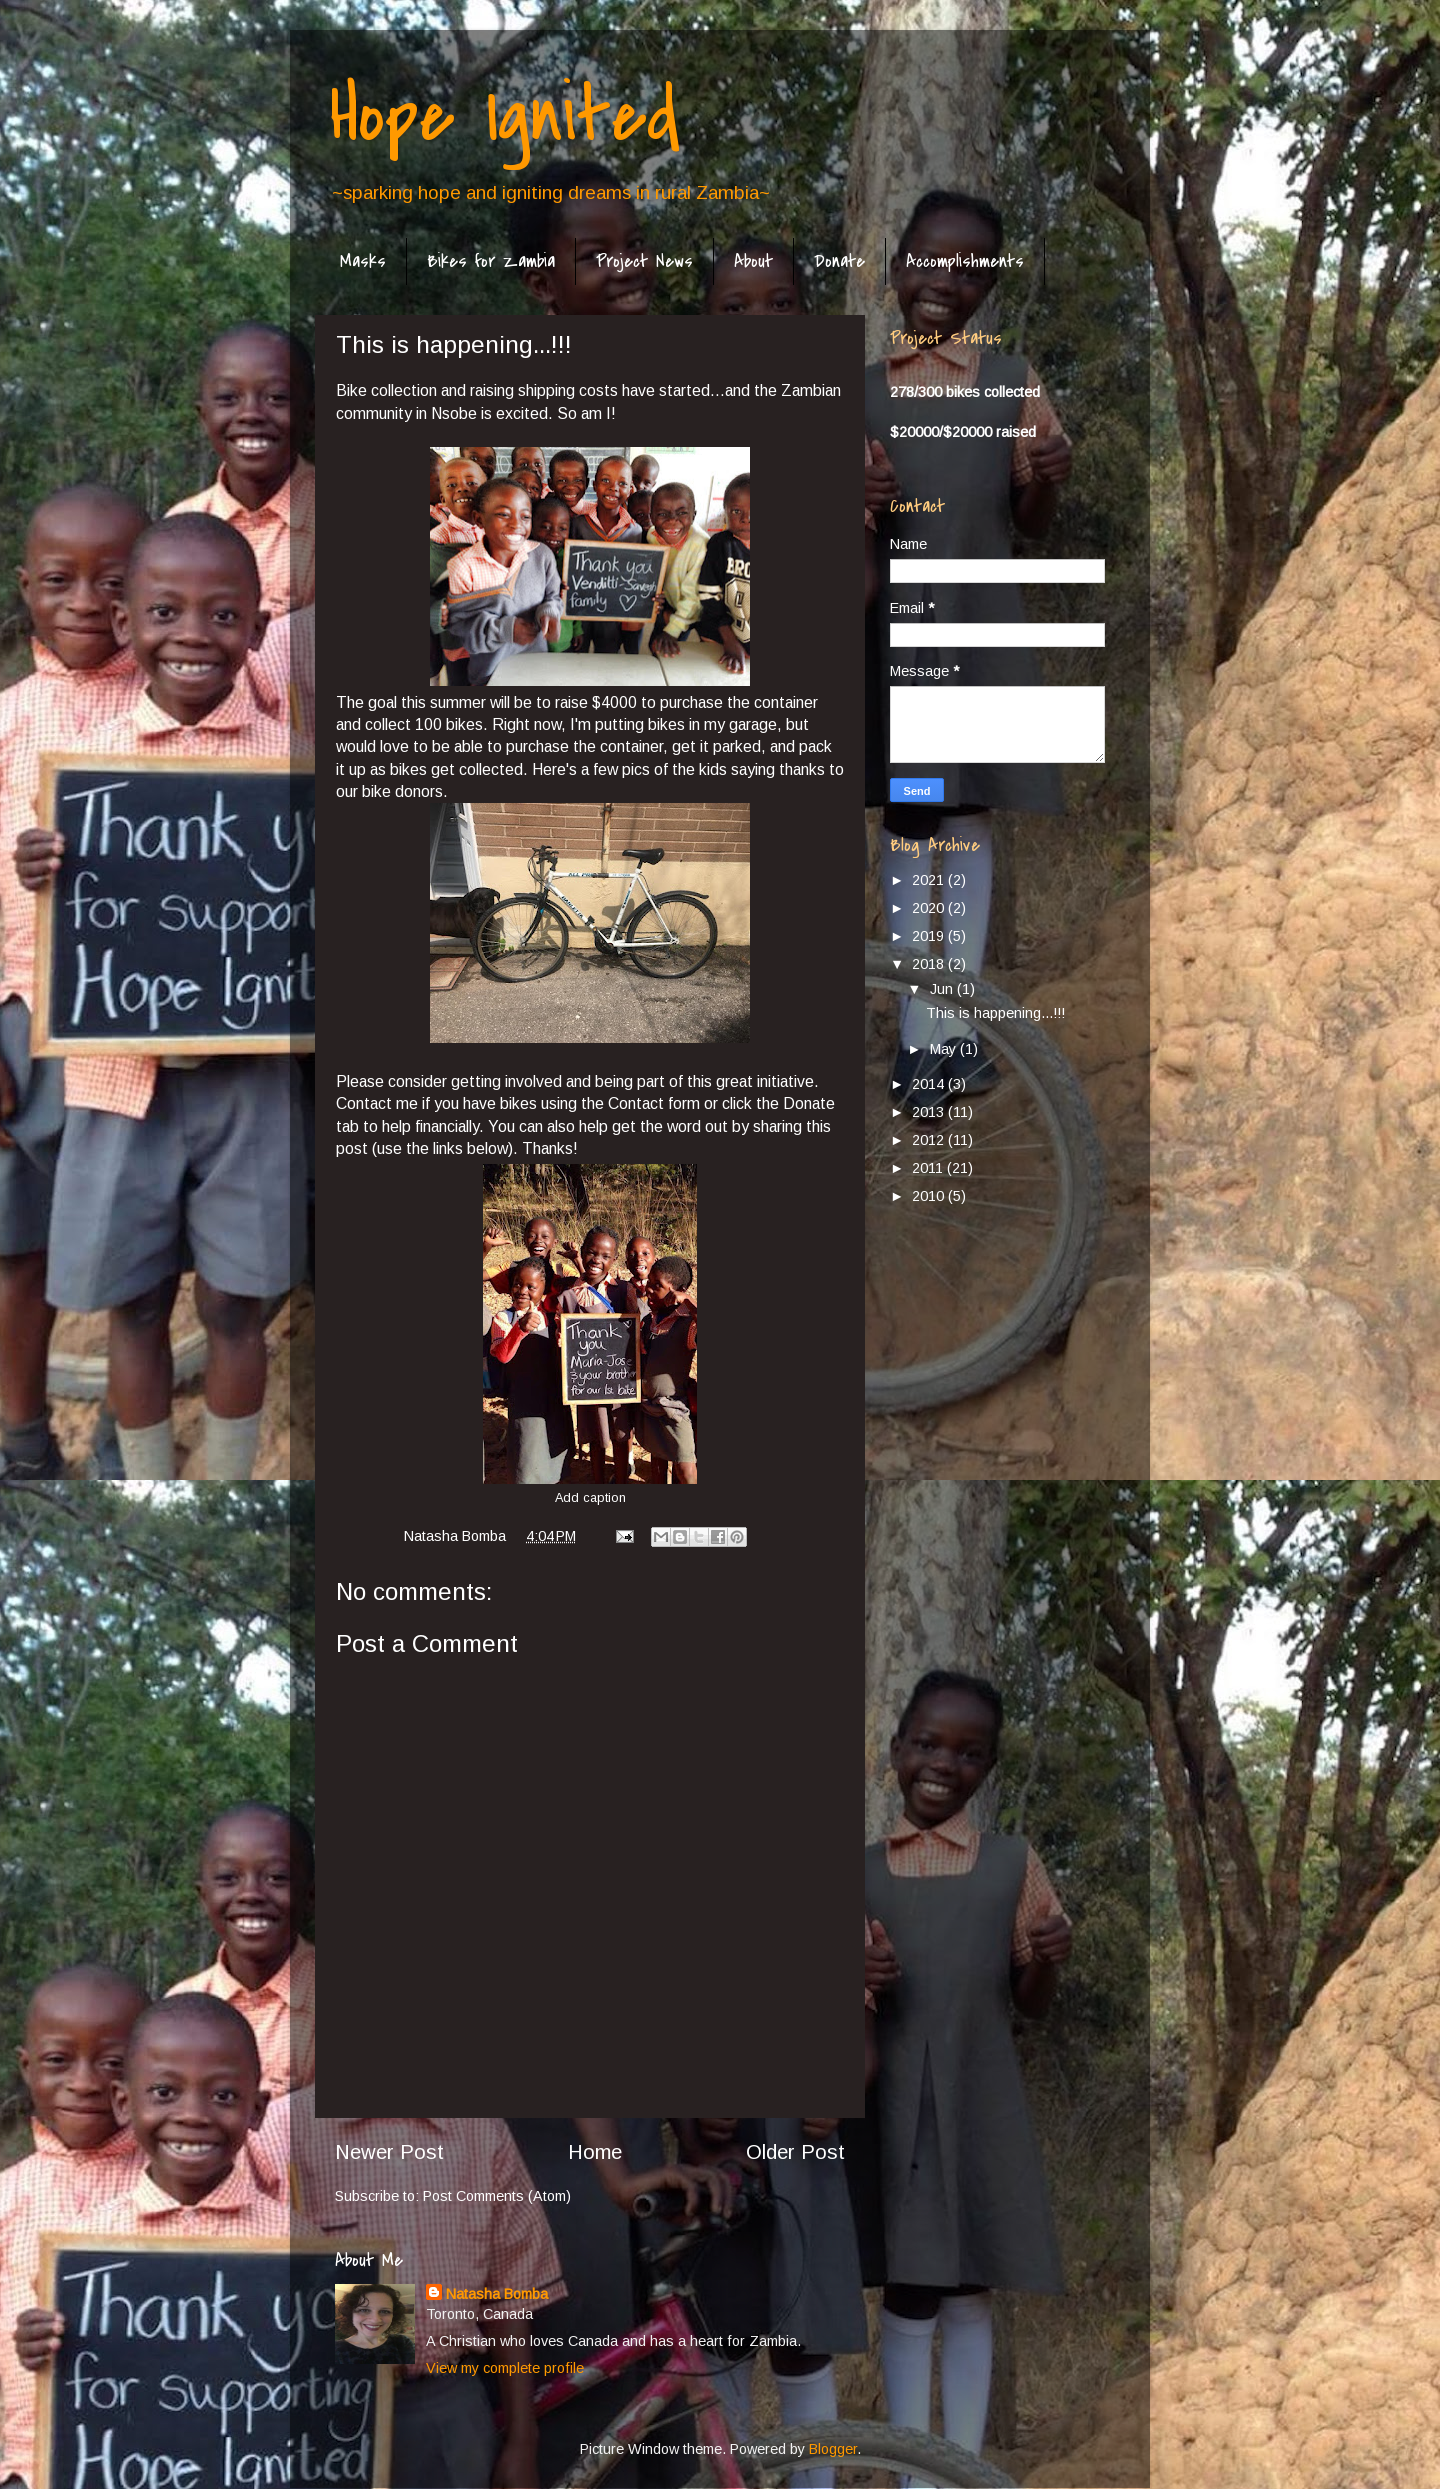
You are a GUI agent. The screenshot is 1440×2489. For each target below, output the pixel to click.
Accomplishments (965, 261)
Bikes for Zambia (491, 261)
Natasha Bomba (497, 2294)
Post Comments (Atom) (497, 2196)
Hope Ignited (505, 116)
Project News (644, 261)
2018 (930, 964)
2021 (930, 880)
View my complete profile (505, 2368)
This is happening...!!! (995, 1013)
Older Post (795, 2152)
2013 (930, 1112)
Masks (363, 261)
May (945, 1049)
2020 (930, 908)
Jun (943, 989)
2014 (930, 1084)
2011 (929, 1168)
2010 (930, 1196)
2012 (930, 1140)
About (753, 261)
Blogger (833, 2449)
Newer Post (389, 2152)
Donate (839, 261)
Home (595, 2152)
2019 (930, 936)
